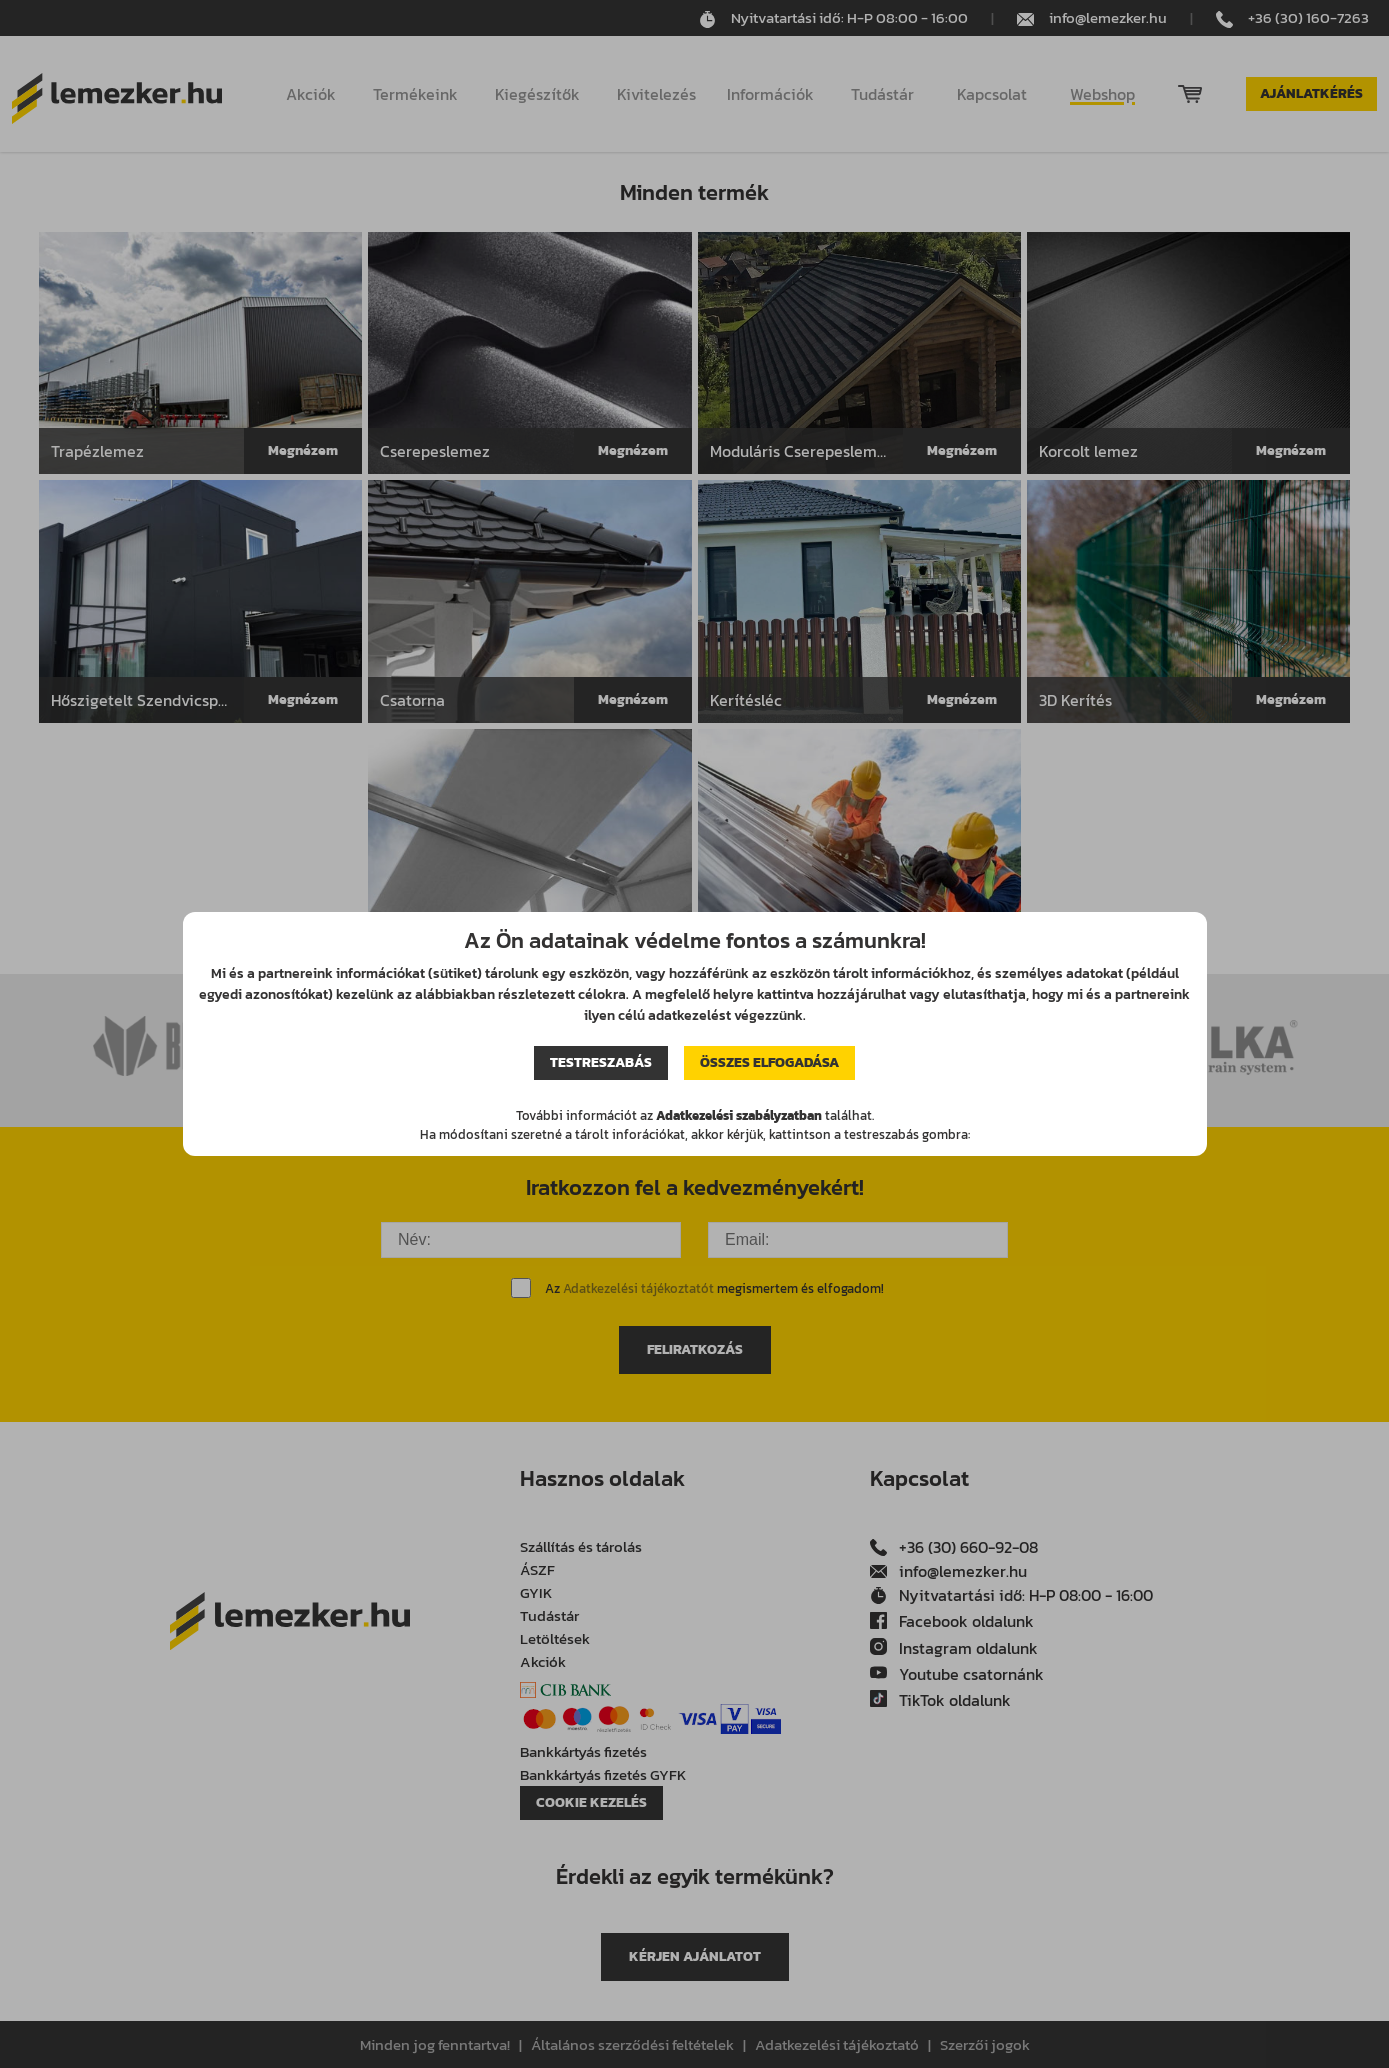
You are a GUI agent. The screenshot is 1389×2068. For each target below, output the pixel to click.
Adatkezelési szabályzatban (739, 1115)
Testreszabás (601, 1062)
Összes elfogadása (769, 1062)
